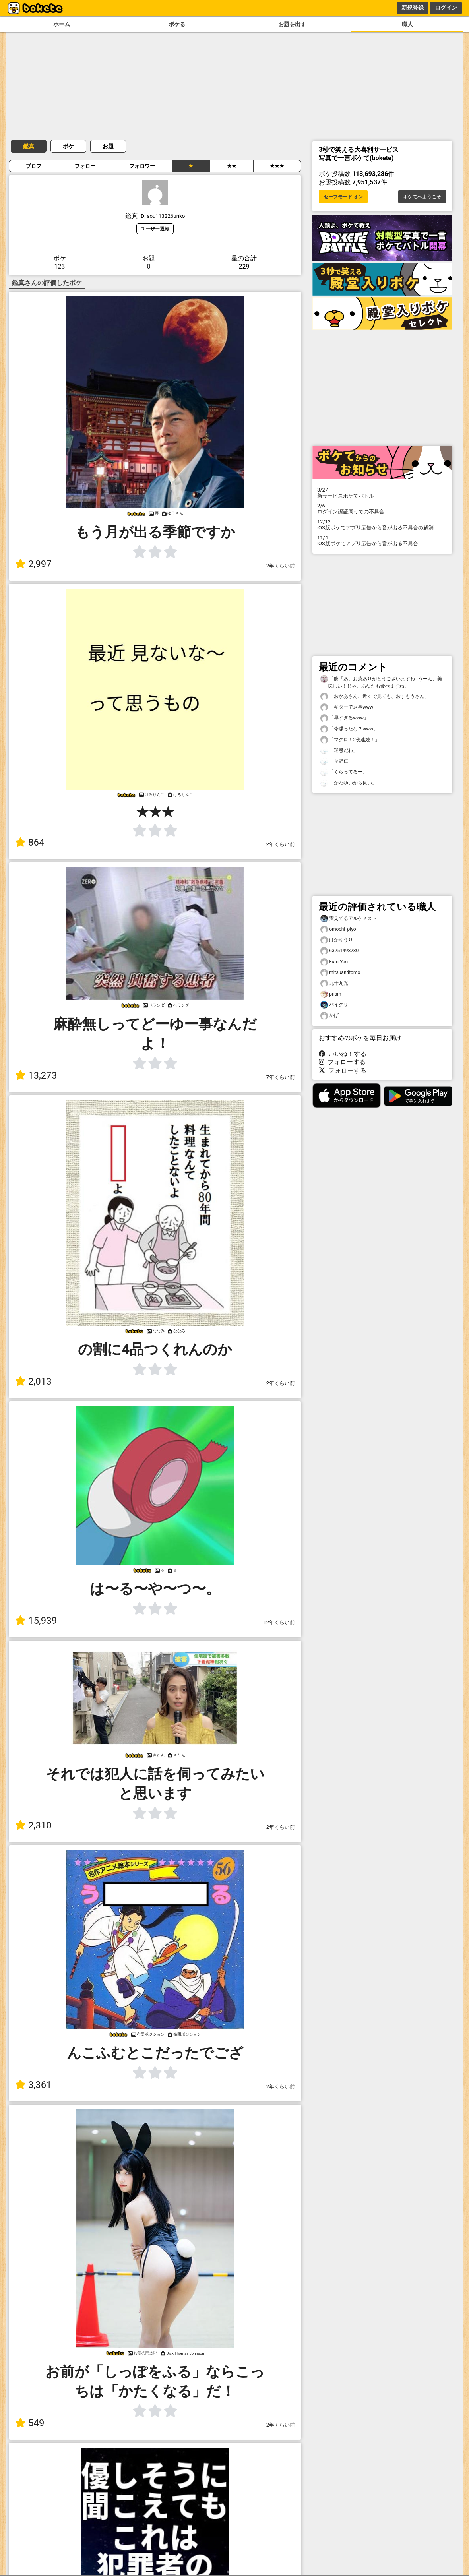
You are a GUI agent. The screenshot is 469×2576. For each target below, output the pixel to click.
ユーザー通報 (155, 228)
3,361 (33, 2084)
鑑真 (28, 146)
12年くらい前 (279, 1622)
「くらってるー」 (343, 772)
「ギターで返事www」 (349, 707)
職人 (407, 24)
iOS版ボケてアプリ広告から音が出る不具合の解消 (382, 525)
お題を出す (292, 24)
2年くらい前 (280, 566)
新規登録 (412, 7)
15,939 (36, 1620)
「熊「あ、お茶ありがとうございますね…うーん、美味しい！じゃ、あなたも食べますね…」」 (381, 682)
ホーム (61, 24)
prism (330, 994)
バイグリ (334, 1005)
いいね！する (342, 1054)
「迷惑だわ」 (339, 750)
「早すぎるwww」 (344, 718)
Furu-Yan (334, 962)
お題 (108, 146)
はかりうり (336, 940)
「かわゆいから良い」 (348, 783)
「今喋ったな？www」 (349, 729)
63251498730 (339, 951)
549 (29, 2423)
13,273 (36, 1075)
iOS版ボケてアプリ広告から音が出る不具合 (382, 540)
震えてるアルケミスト (348, 918)
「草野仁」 (336, 761)
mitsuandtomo (340, 972)
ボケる (177, 24)
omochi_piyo (338, 929)
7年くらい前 (280, 1077)
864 (29, 842)
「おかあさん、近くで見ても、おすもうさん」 (374, 696)
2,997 (33, 563)
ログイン (446, 7)
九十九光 (334, 983)
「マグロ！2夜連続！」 (350, 740)
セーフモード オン (343, 196)
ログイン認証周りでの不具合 (382, 509)
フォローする (342, 1062)
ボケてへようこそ (422, 196)
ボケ (68, 146)
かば (329, 1015)
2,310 (33, 1825)
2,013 (33, 1381)
